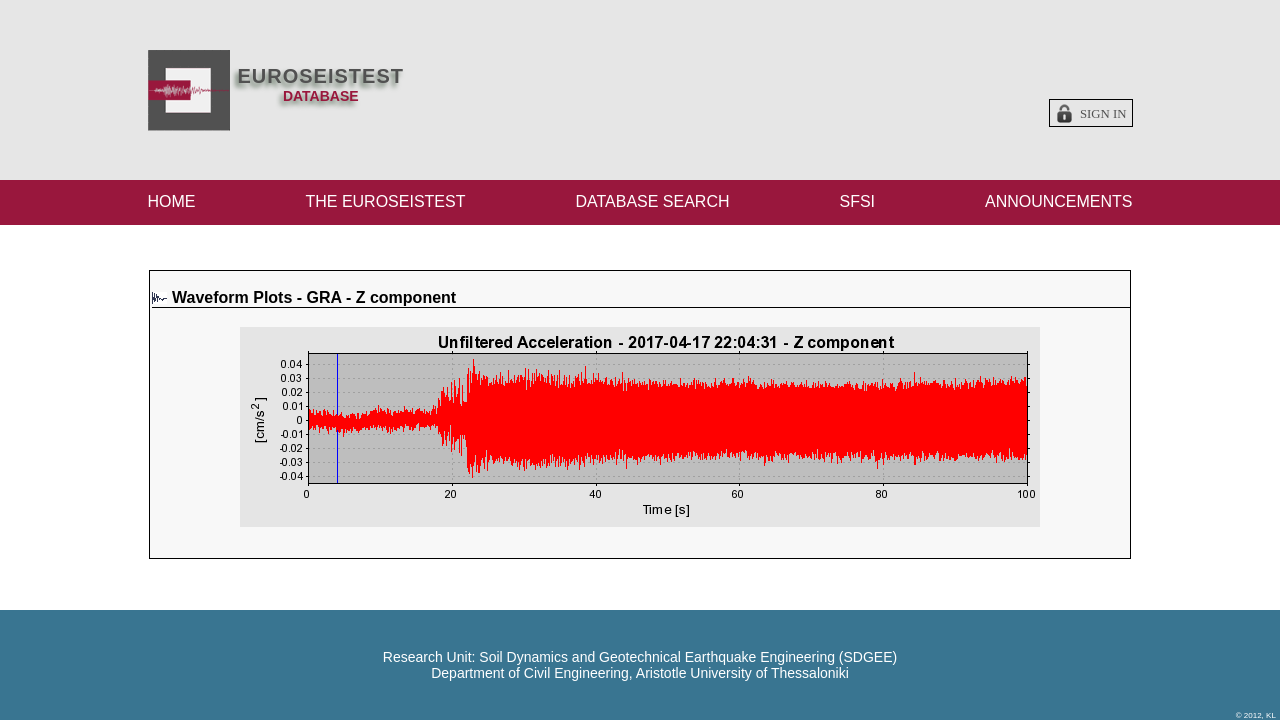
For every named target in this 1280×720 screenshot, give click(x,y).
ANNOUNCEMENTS (1059, 201)
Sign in (1103, 114)
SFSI (857, 201)
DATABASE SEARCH (652, 201)
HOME (172, 201)
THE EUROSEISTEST (385, 201)
